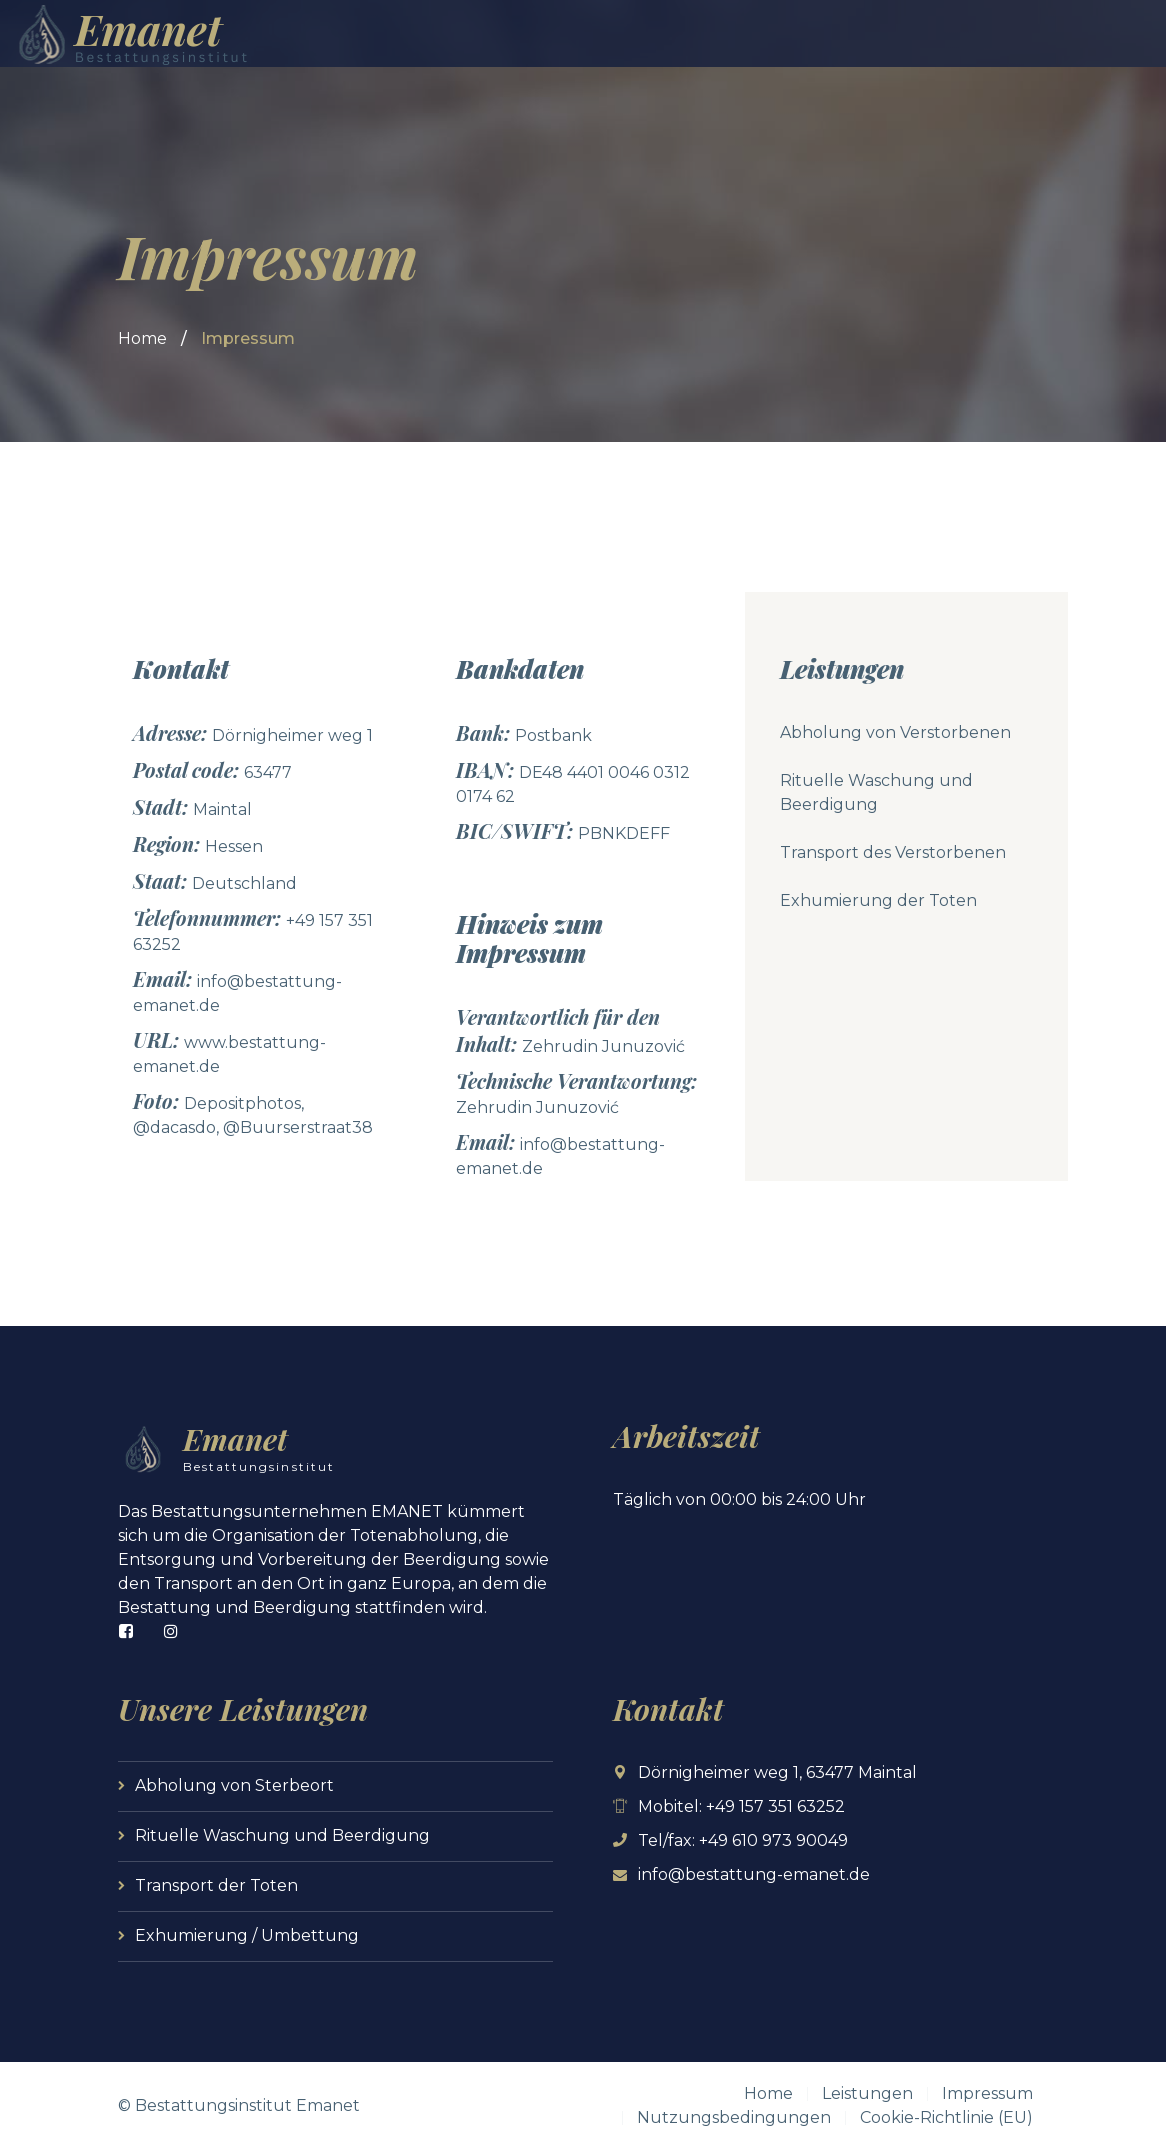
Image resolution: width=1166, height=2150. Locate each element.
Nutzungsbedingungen (734, 2117)
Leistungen (867, 2093)
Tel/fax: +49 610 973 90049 (743, 1840)
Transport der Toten (216, 1885)
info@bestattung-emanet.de (754, 1874)
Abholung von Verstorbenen (895, 732)
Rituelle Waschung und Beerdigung (282, 1835)
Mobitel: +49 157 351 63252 (741, 1806)
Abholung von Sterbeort (234, 1785)
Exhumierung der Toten (878, 900)
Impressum (987, 2093)
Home (142, 338)
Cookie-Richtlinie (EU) (946, 2117)
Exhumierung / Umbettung (247, 1935)
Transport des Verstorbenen (893, 852)
